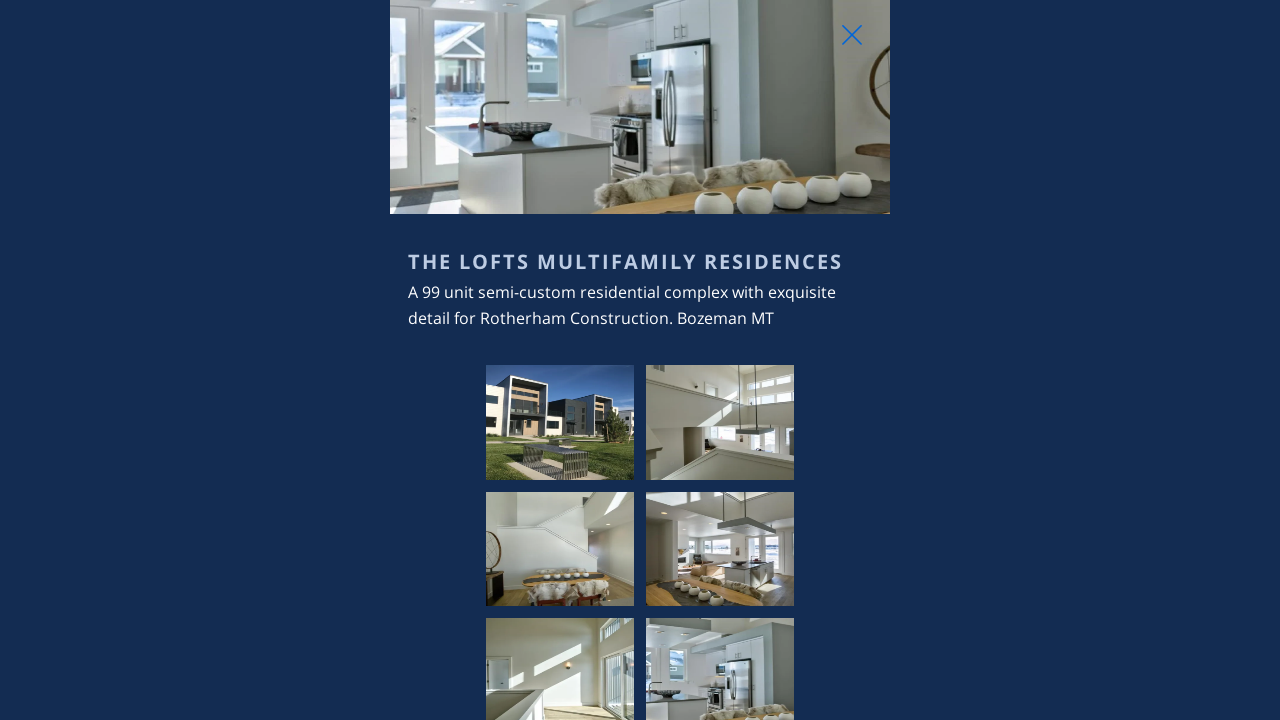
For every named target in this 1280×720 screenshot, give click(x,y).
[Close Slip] (1056, 56)
